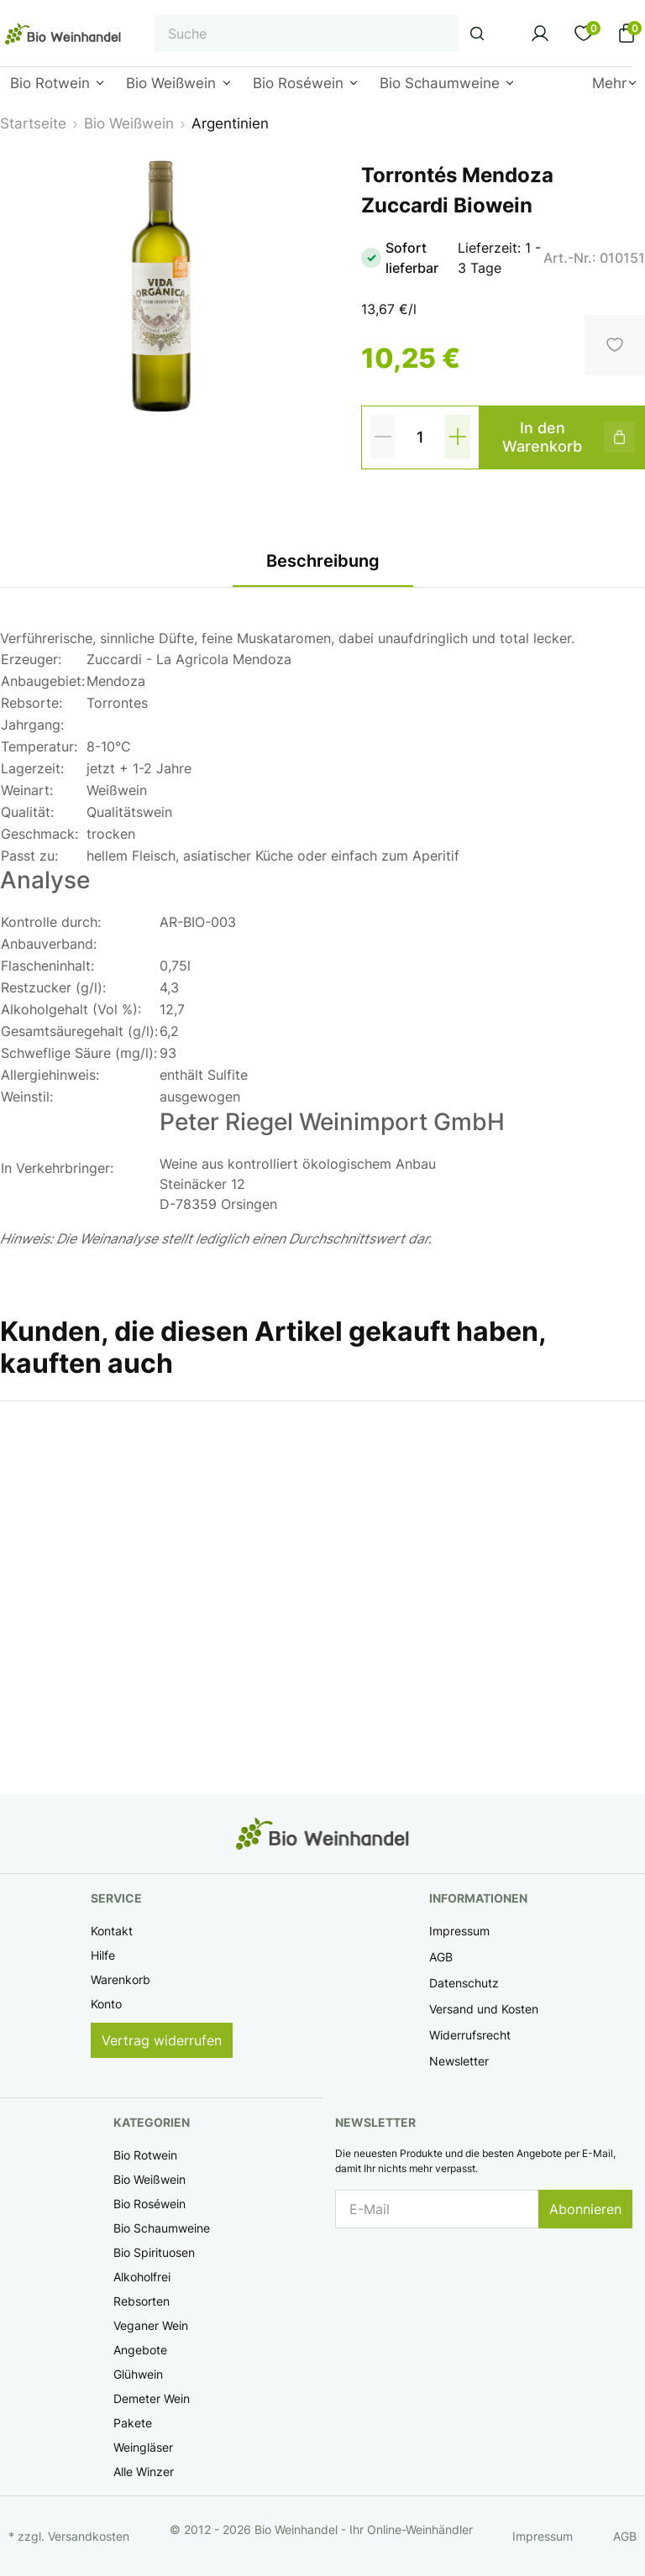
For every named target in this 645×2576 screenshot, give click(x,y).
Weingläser (143, 2447)
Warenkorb (120, 1979)
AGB (441, 1957)
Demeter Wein (151, 2398)
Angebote (140, 2350)
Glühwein (138, 2374)
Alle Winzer (143, 2471)
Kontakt (112, 1931)
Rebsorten (141, 2301)
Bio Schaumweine (161, 2228)
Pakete (132, 2423)
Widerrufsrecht (470, 2035)
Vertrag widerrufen (162, 2040)
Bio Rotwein (145, 2155)
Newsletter (459, 2061)
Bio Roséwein (149, 2203)
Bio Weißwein (149, 2179)
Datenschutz (464, 1983)
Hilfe (103, 1955)
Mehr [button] (609, 83)
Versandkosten (88, 2536)
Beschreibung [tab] (323, 561)
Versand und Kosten (483, 2009)
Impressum (459, 1931)
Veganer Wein (150, 2325)
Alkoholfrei (141, 2277)
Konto (106, 2004)
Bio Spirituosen (154, 2252)
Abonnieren (585, 2209)
